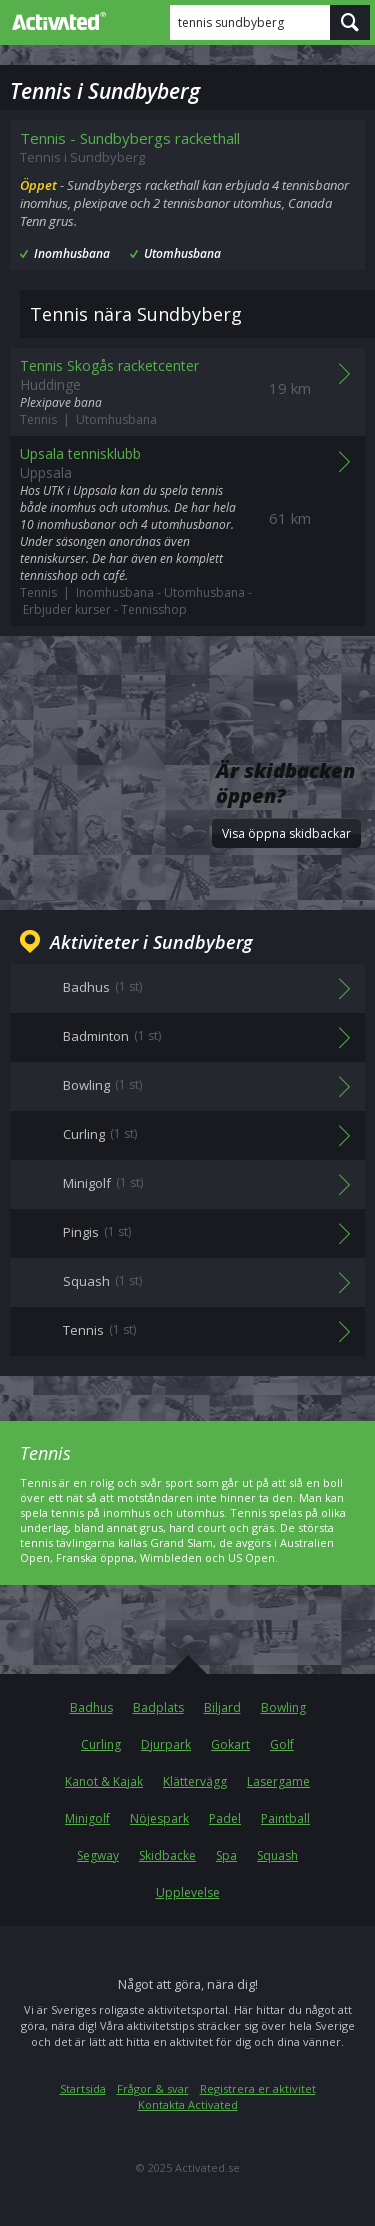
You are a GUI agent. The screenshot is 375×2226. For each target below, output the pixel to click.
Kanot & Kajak (104, 1781)
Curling (101, 1744)
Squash (277, 1855)
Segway (98, 1855)
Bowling (283, 1707)
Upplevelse (188, 1892)
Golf (282, 1744)
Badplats (158, 1707)
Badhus (91, 1707)
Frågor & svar (153, 2088)
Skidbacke (167, 1855)
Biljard (222, 1707)
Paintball (285, 1818)
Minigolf (87, 1818)
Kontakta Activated (188, 2104)
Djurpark (166, 1744)
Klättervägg (195, 1781)
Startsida (83, 2088)
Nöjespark (159, 1818)
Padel (225, 1818)
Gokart (230, 1744)
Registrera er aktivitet (258, 2088)
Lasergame (278, 1781)
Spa (226, 1855)
